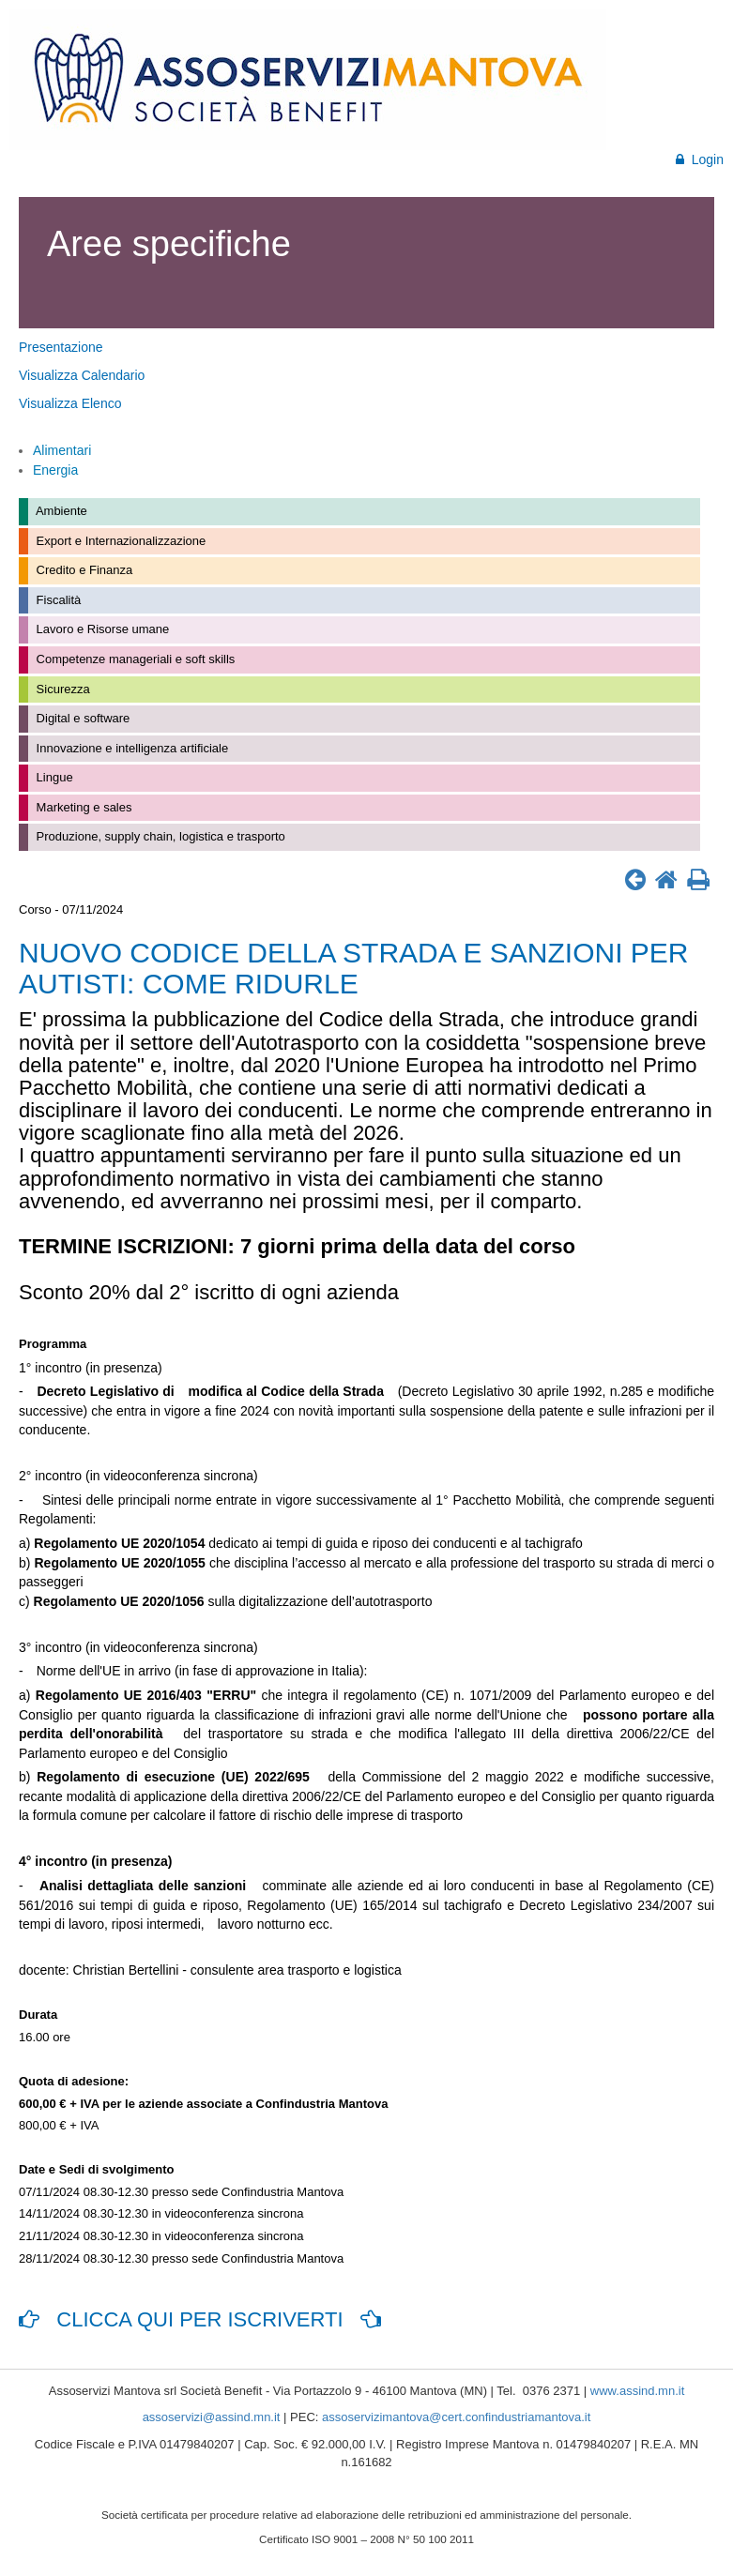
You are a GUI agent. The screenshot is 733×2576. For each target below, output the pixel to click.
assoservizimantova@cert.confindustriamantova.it (456, 2417)
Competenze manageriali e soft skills (134, 659)
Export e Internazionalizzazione (119, 541)
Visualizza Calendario (82, 375)
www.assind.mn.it (637, 2391)
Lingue (53, 777)
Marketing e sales (82, 807)
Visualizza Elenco (70, 403)
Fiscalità (57, 600)
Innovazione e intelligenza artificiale (130, 748)
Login (700, 159)
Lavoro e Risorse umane (101, 629)
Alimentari (62, 450)
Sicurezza (61, 689)
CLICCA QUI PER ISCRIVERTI (200, 2319)
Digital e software (81, 718)
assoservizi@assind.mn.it (212, 2417)
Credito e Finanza (82, 570)
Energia (55, 469)
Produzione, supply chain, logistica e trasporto (159, 836)
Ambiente (60, 511)
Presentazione (61, 347)
